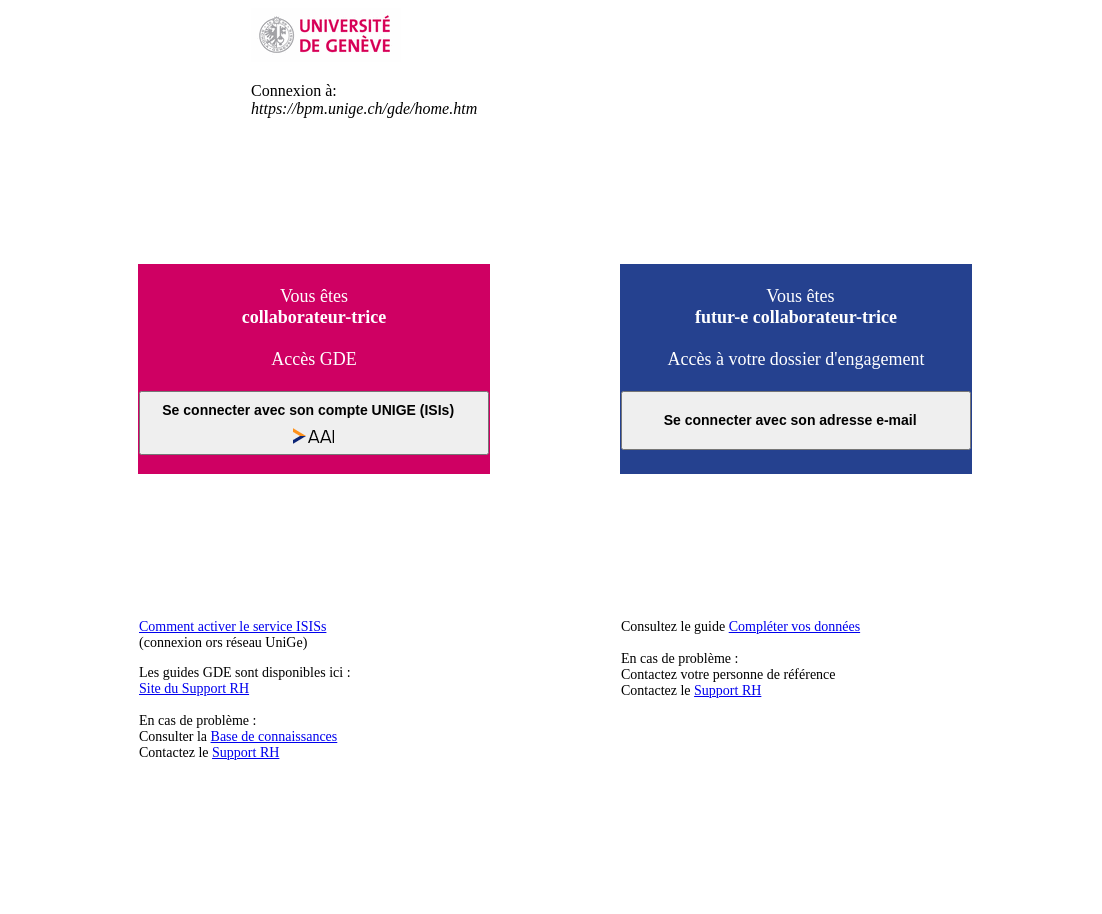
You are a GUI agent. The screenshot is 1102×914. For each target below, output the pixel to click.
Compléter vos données (794, 626)
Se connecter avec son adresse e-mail (796, 420)
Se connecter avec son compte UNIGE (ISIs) (313, 423)
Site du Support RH (194, 688)
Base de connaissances (274, 736)
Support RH (245, 752)
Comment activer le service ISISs (232, 626)
